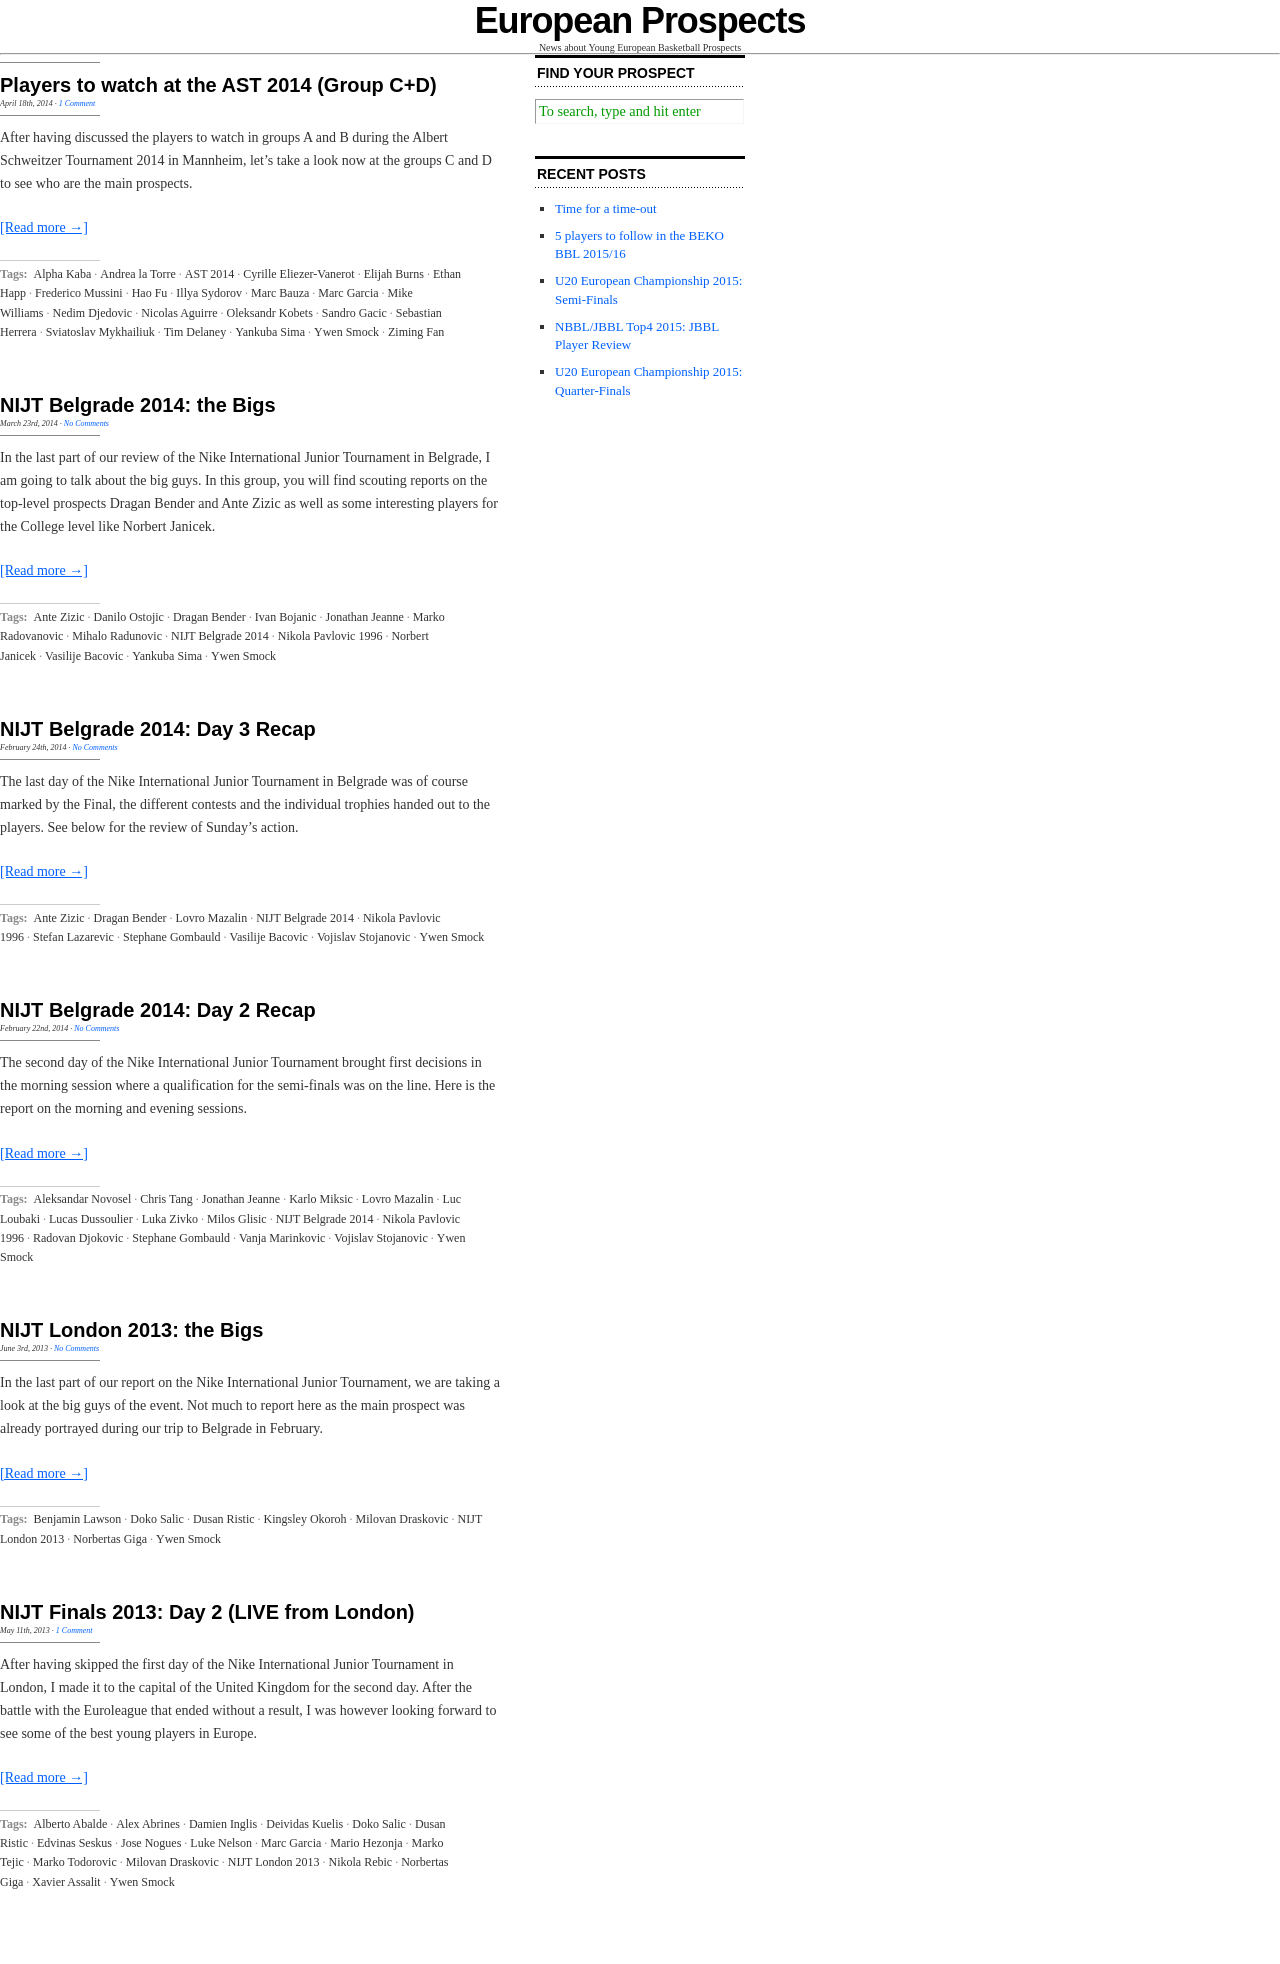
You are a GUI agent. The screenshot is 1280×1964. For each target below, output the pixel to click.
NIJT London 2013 (274, 1862)
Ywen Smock (346, 332)
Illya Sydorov (209, 293)
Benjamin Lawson (78, 1519)
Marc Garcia (348, 293)
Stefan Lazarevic (73, 937)
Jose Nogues (151, 1843)
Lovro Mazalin (212, 918)
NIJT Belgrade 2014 (220, 636)
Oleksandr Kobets (269, 313)
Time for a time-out (606, 208)
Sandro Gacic (354, 313)
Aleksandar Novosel (83, 1199)
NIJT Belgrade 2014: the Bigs (138, 405)
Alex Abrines (148, 1824)
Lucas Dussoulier (91, 1219)
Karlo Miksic (321, 1199)
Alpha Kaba (63, 274)
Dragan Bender (209, 617)
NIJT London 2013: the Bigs (131, 1330)
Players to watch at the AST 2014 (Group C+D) (218, 85)
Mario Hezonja (366, 1843)
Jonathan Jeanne (365, 617)
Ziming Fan (416, 332)
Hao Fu (150, 293)
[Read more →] (44, 227)
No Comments (86, 423)
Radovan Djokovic (78, 1238)
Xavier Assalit (66, 1882)
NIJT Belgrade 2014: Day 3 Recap (158, 729)
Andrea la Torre (138, 274)
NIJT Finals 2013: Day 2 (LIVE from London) (207, 1612)
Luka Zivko (170, 1219)
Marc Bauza (280, 293)
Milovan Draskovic (402, 1519)
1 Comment (77, 103)
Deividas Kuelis (304, 1824)
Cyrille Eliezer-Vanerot (298, 274)
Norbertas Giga (110, 1539)
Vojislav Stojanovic (363, 937)
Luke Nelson (221, 1843)
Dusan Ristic (224, 1519)
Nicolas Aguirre (179, 313)
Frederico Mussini (79, 293)
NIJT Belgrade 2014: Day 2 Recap (158, 1010)
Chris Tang (166, 1199)
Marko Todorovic (75, 1862)
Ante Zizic (59, 617)
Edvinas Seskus (74, 1843)
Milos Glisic (237, 1219)
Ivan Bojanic (286, 617)
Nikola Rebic (361, 1862)
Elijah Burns (394, 274)
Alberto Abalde (71, 1824)
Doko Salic (157, 1519)
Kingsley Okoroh (305, 1519)
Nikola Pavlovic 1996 (330, 636)
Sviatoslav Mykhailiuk (100, 332)
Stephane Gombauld (172, 937)
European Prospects (640, 20)
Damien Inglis (223, 1824)
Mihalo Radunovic (117, 636)
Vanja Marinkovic (282, 1238)
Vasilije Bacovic (84, 656)
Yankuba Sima (270, 332)
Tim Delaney (195, 332)
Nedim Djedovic (93, 313)
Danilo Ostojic (129, 617)
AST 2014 (209, 274)
